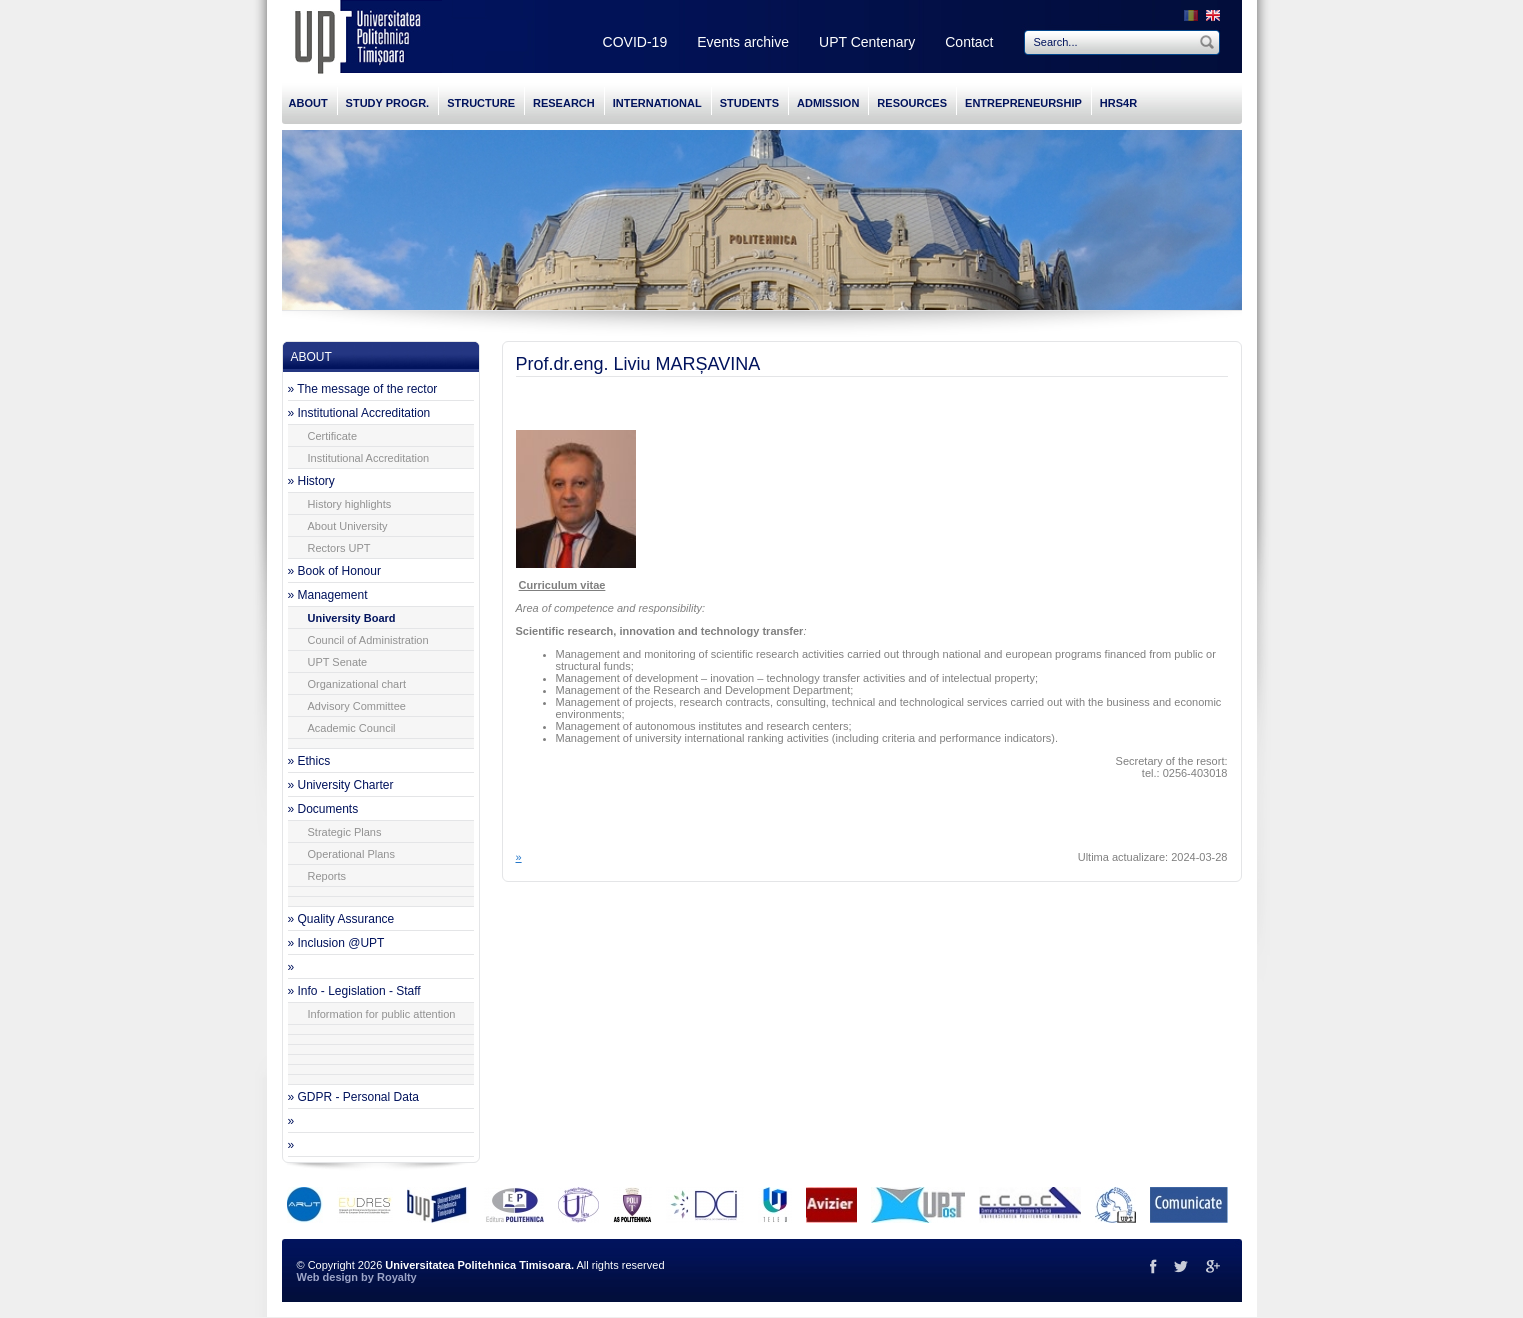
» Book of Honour (334, 571)
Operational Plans (351, 854)
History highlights (350, 504)
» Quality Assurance (341, 919)
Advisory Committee (357, 706)
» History (311, 481)
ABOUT (308, 103)
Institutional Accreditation (369, 458)
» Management (328, 595)
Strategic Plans (345, 832)
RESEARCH (564, 103)
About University (348, 526)
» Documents (323, 809)
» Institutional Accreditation (359, 413)
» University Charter (341, 785)
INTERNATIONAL (657, 103)
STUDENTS (749, 103)
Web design (328, 1277)
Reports (327, 876)
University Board (352, 618)
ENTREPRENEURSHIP (1023, 103)
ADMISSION (828, 103)
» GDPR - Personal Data (353, 1097)
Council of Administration (368, 640)
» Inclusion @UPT (336, 943)
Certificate (333, 436)
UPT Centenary (867, 42)
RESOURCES (912, 103)
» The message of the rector (363, 389)
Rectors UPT (339, 548)
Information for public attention (382, 1014)
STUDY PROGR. (388, 103)
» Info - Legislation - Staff (354, 991)
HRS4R (1118, 103)
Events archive (743, 42)
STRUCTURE (481, 103)
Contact (969, 42)
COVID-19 (635, 42)
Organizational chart (357, 684)
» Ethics (309, 761)
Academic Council (352, 728)
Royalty (397, 1277)
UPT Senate (338, 662)
